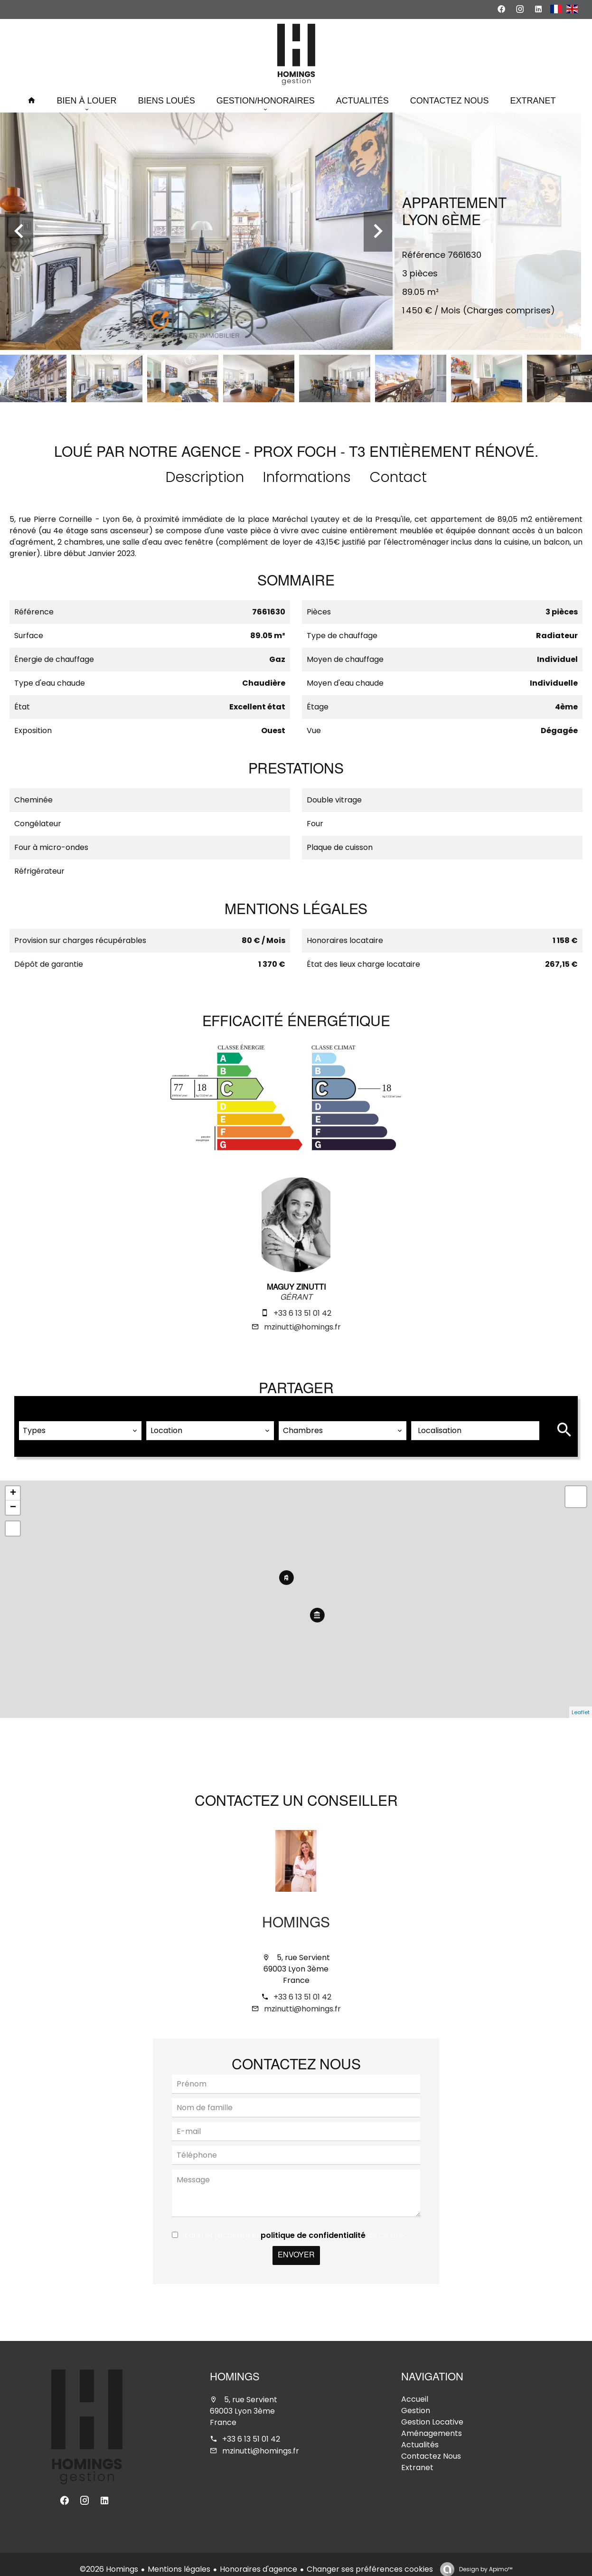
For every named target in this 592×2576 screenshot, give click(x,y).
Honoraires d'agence (258, 2558)
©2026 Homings (109, 2559)
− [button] (13, 1497)
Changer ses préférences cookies (370, 2558)
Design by (485, 2559)
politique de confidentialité (313, 2224)
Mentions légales (179, 2558)
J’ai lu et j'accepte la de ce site (293, 2224)
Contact (398, 477)
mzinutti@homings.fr (302, 1326)
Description (205, 477)
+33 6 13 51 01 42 (302, 1313)
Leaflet (581, 1702)
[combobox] (80, 1420)
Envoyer (296, 2245)
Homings (296, 1913)
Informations (307, 477)
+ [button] (13, 1483)
